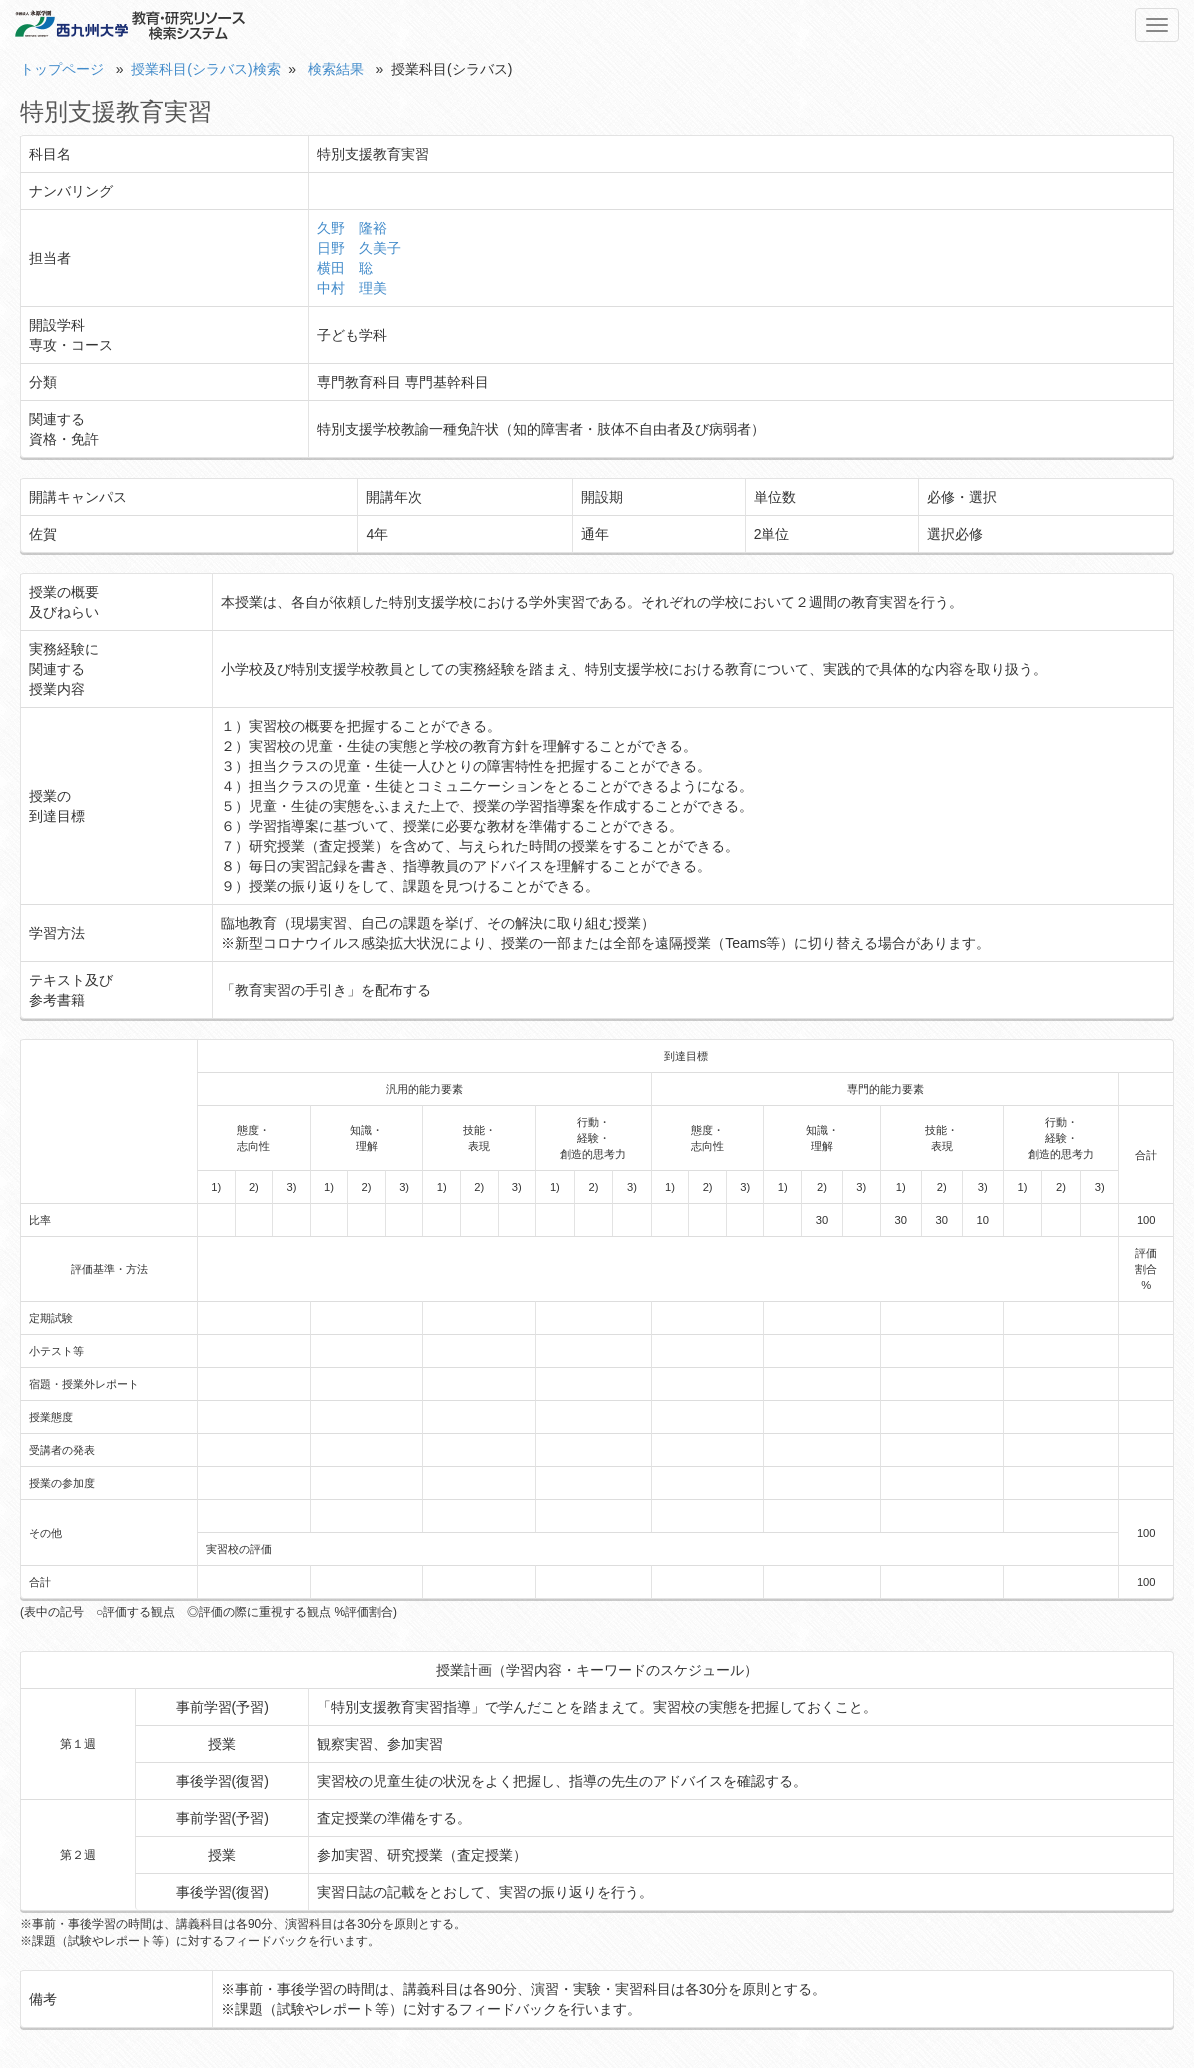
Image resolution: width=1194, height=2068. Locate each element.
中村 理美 (352, 288)
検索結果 (336, 69)
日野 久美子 (359, 248)
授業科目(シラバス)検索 (205, 69)
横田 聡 (345, 268)
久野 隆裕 (352, 228)
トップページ (62, 69)
